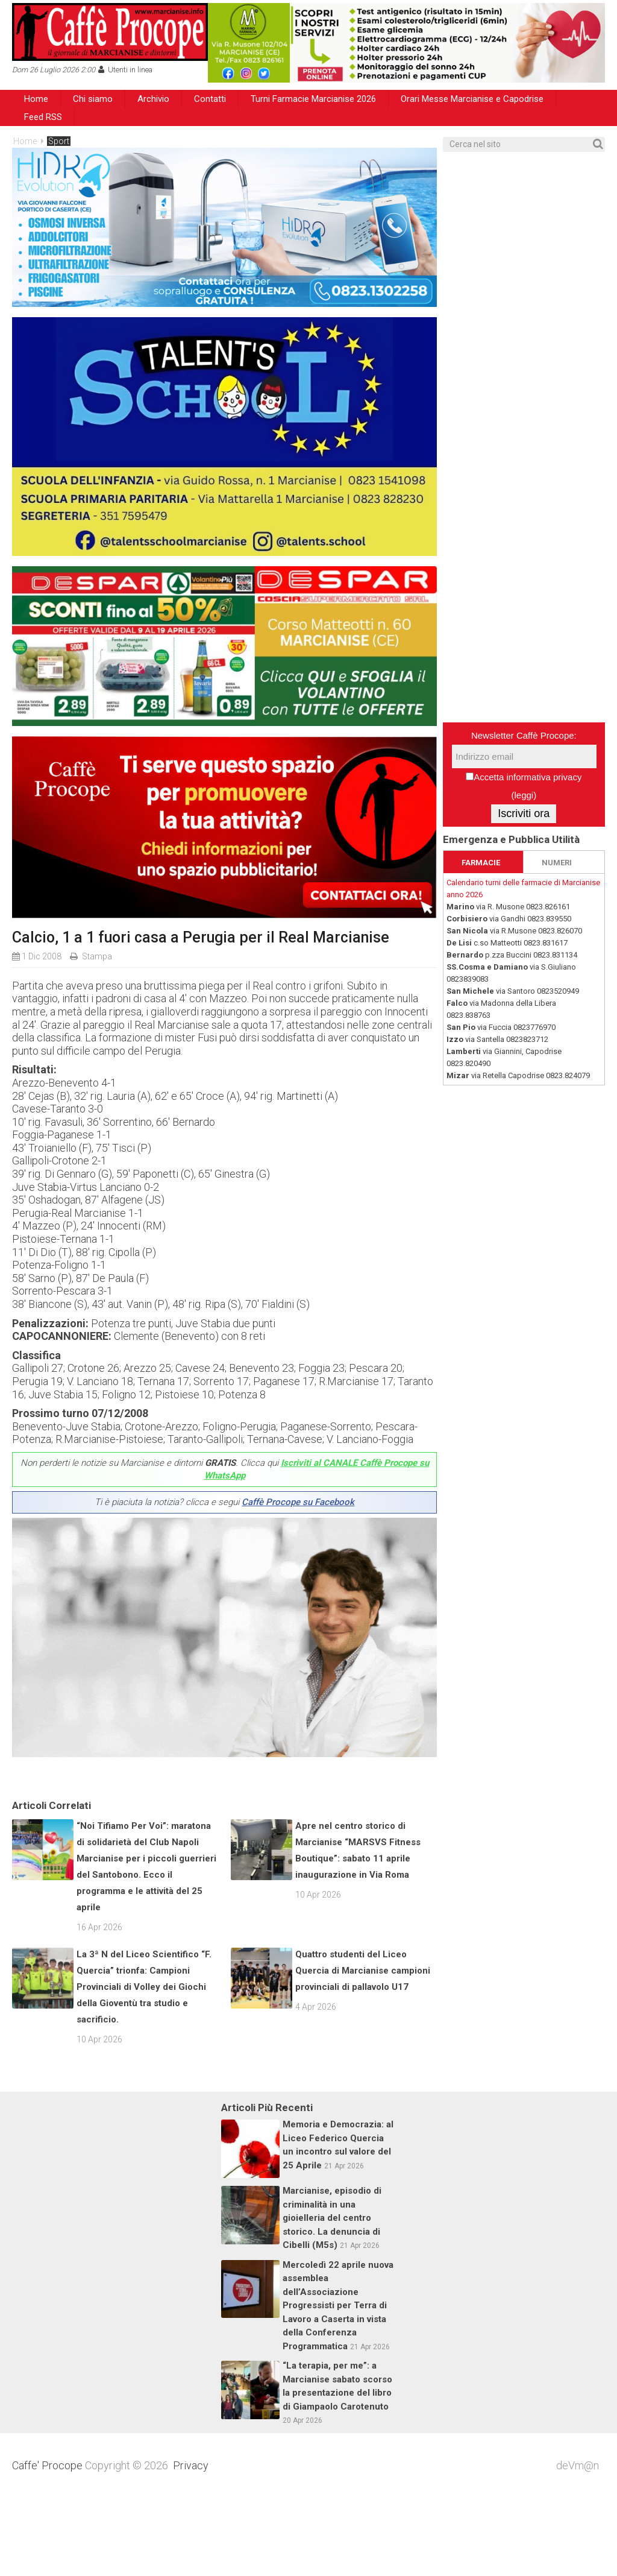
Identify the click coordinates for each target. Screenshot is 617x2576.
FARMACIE (481, 862)
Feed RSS (43, 117)
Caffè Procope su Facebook (298, 1502)
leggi (523, 795)
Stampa (97, 956)
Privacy (190, 2543)
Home (36, 98)
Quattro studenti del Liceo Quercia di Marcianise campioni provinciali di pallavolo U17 (362, 2049)
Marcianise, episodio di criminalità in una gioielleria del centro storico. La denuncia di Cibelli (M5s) (332, 2296)
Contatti (210, 98)
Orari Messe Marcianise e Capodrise (472, 98)
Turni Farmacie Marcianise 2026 (313, 98)
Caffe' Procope (47, 2543)
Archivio (153, 98)
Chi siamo (93, 98)
